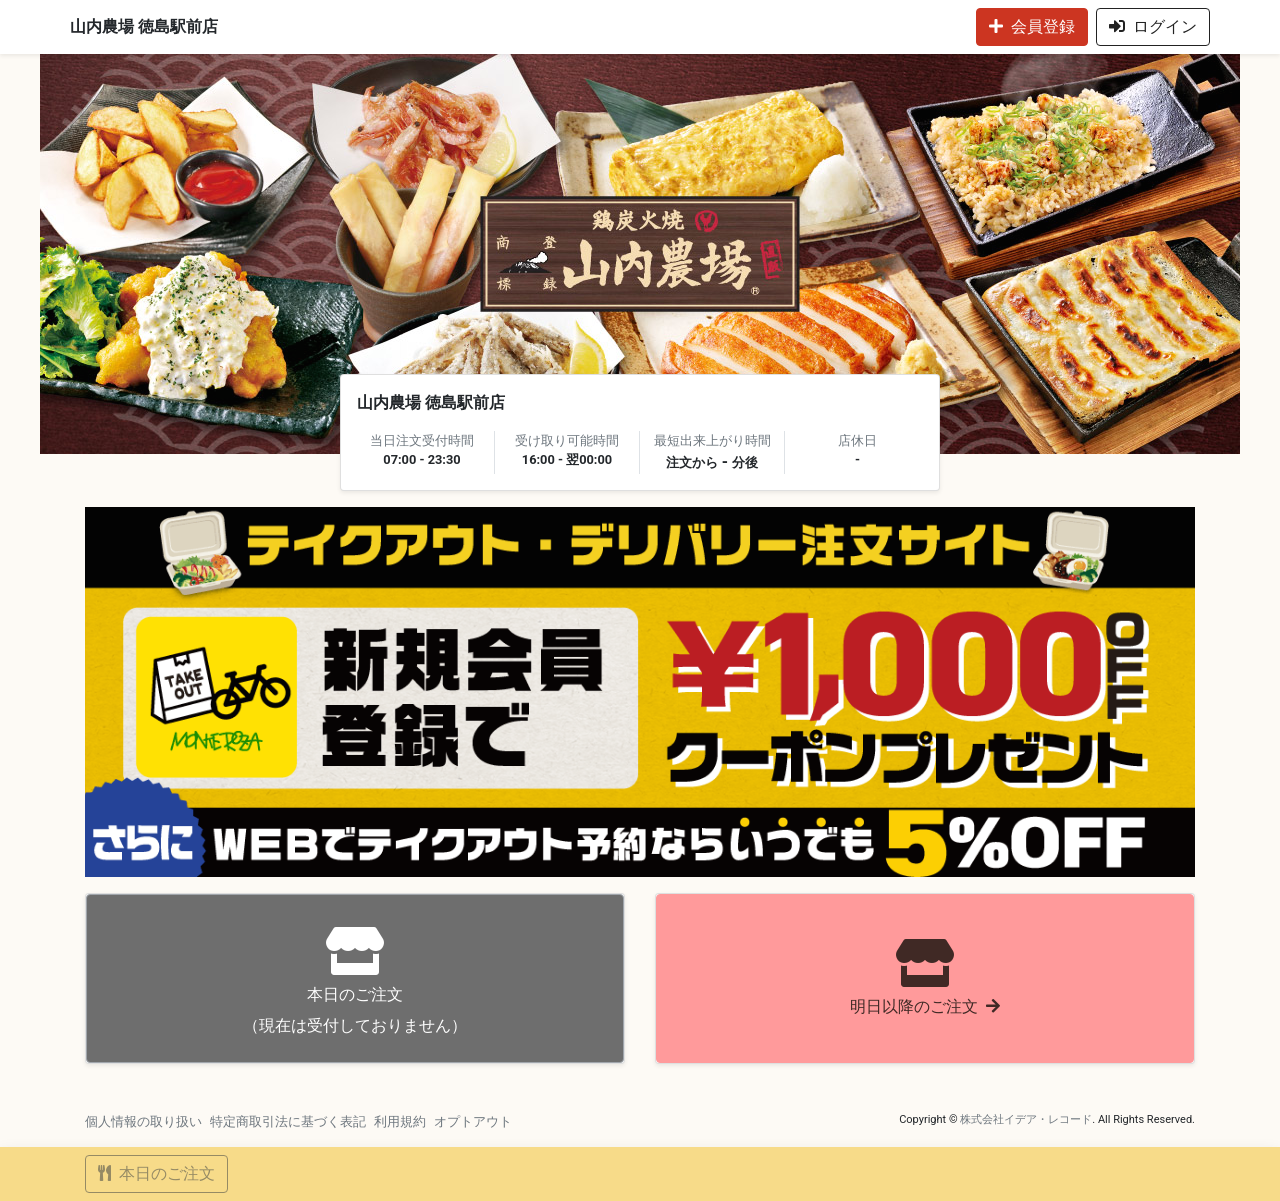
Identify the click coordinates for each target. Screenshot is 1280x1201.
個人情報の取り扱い (143, 1121)
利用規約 (400, 1121)
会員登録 (1032, 26)
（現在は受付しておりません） (355, 980)
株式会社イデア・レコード (1026, 1119)
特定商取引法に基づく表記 (288, 1121)
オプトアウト (473, 1121)
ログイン (1153, 26)
